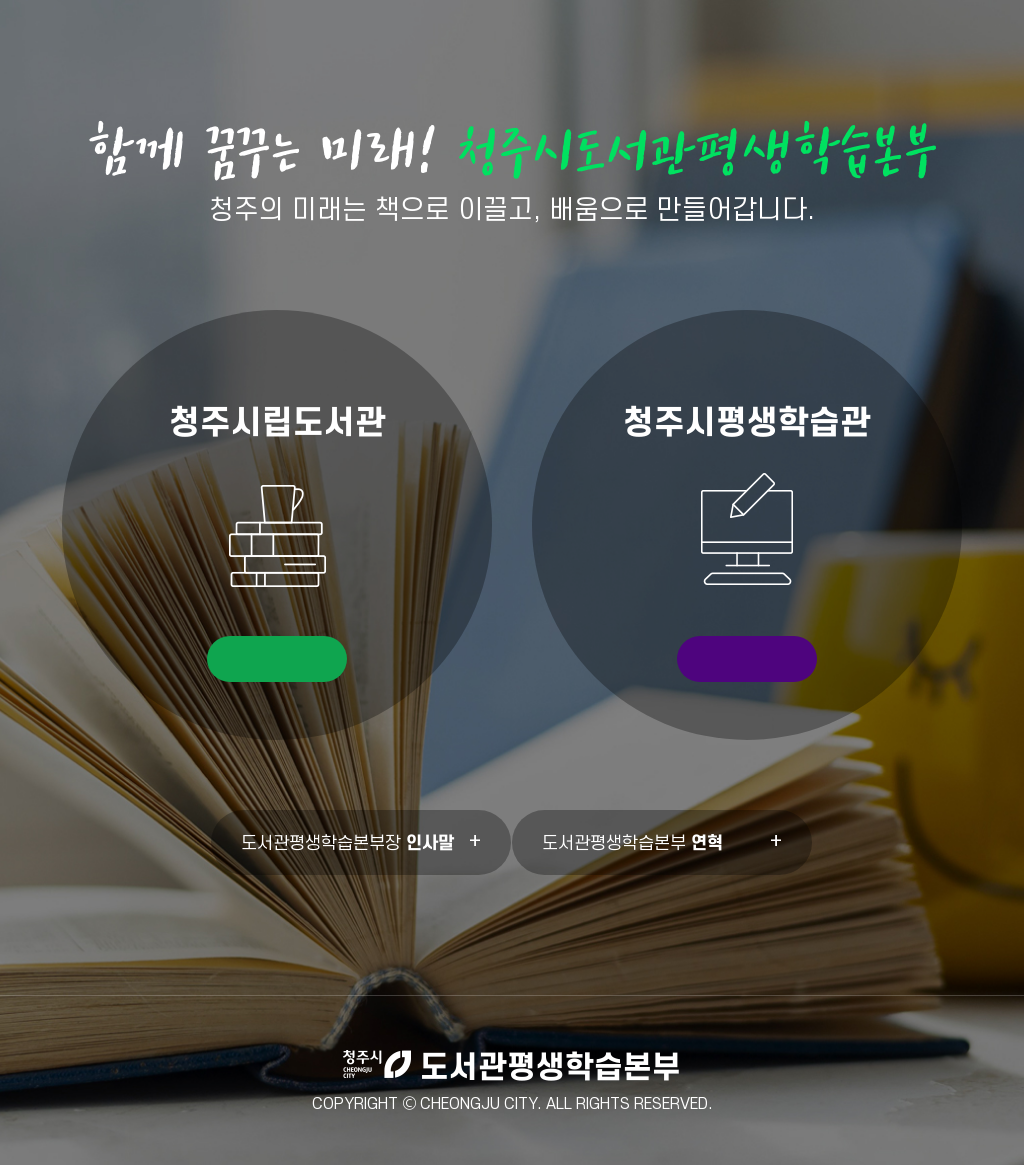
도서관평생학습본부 (632, 842)
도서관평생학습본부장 (347, 842)
